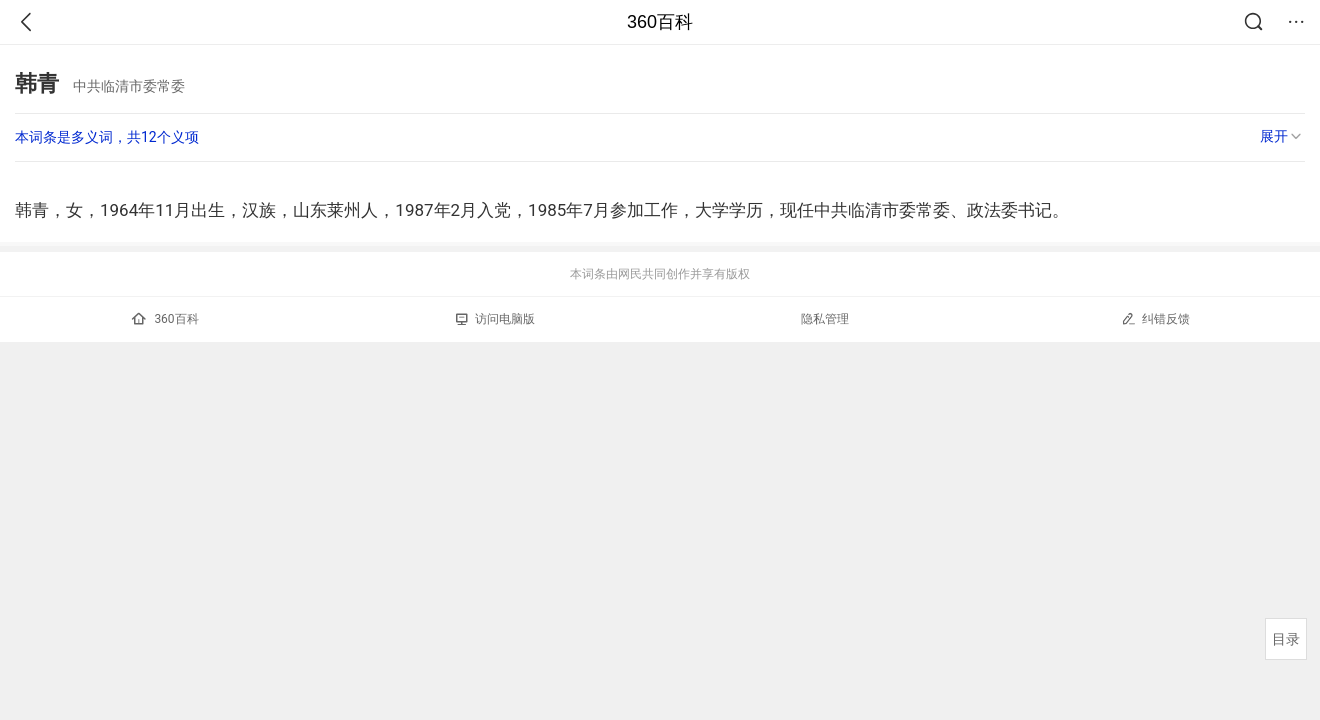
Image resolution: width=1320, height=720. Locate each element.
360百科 (660, 22)
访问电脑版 (495, 319)
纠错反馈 (1155, 318)
